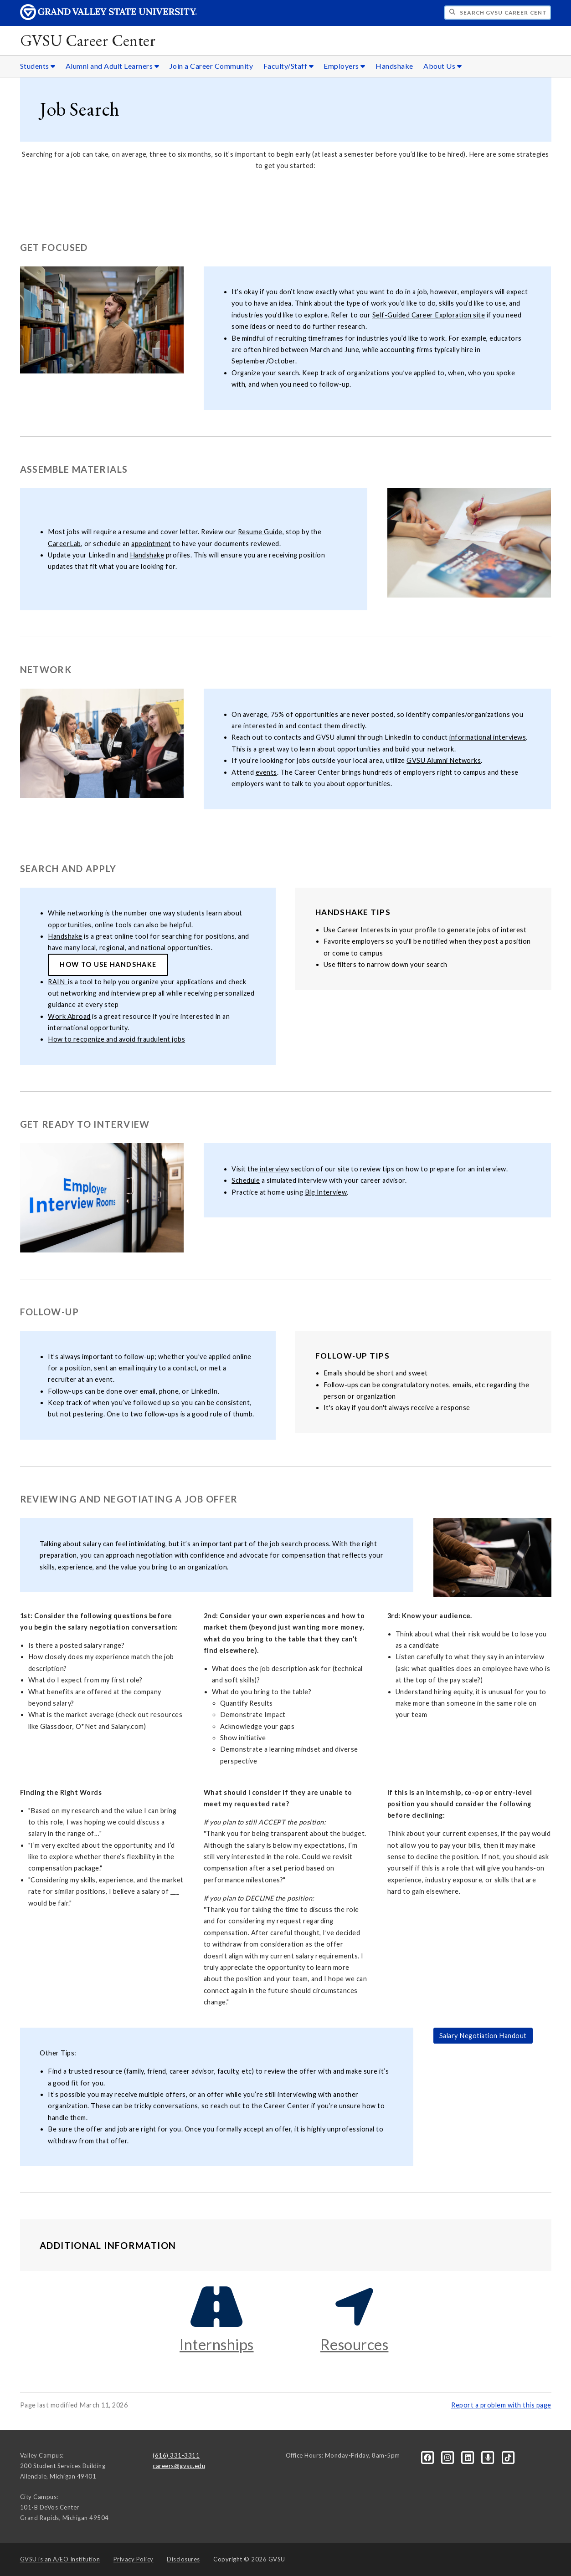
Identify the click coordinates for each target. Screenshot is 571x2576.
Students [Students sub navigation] (38, 65)
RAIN (58, 982)
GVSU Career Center (88, 40)
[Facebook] (428, 2457)
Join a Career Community (211, 65)
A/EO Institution (60, 2559)
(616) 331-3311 (176, 2455)
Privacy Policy (133, 2559)
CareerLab (64, 543)
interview (273, 1169)
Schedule (245, 1180)
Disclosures (183, 2559)
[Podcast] (489, 2457)
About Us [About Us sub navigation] (442, 65)
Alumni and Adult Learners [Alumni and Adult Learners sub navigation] (112, 65)
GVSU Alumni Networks (443, 760)
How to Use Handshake (108, 964)
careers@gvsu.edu (179, 2465)
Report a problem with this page (501, 2405)
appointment (151, 543)
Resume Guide (260, 532)
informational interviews (487, 737)
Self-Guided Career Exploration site (428, 315)
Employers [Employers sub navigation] (344, 65)
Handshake (394, 65)
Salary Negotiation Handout (483, 2035)
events (266, 772)
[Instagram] (448, 2457)
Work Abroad (69, 1016)
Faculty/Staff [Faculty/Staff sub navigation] (288, 65)
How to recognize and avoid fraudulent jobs (116, 1039)
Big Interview (326, 1192)
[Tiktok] (508, 2457)
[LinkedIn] (469, 2457)
